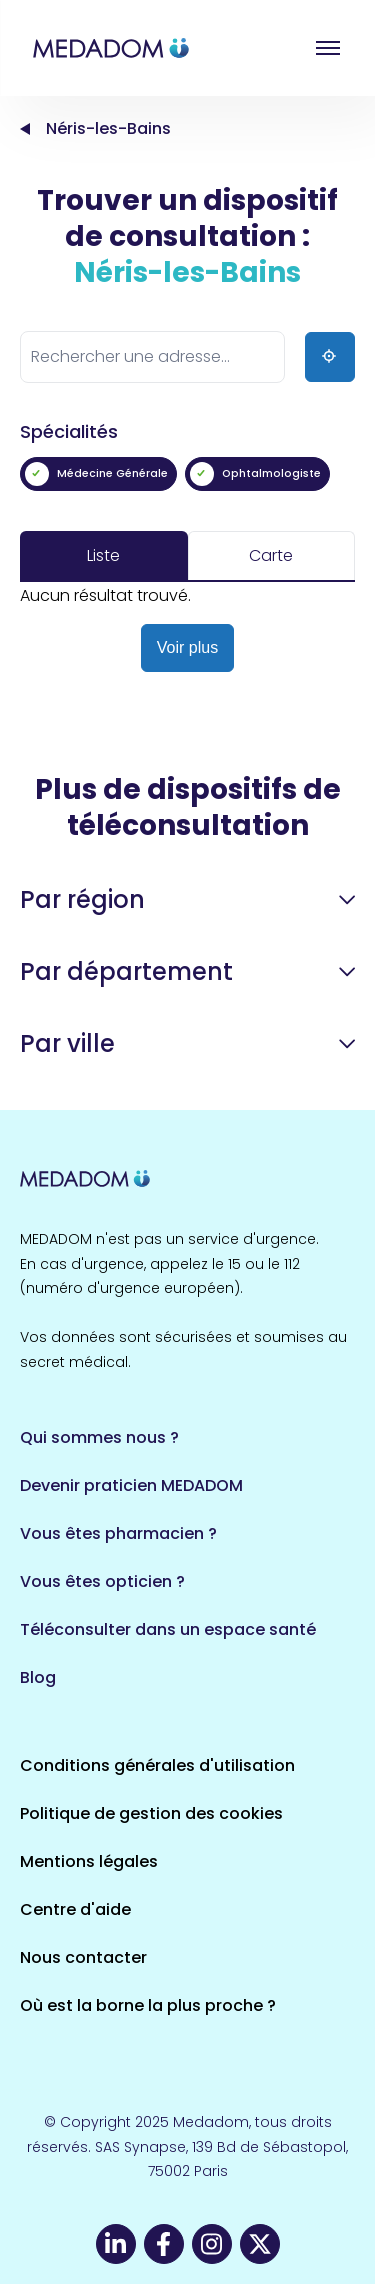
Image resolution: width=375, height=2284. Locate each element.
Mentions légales (89, 1861)
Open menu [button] (328, 48)
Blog (38, 1677)
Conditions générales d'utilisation (157, 1765)
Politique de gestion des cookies (151, 1813)
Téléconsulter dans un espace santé (168, 1629)
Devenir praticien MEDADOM (131, 1485)
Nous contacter (83, 1957)
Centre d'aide (75, 1909)
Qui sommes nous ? (99, 1437)
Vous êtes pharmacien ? (118, 1533)
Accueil (25, 129)
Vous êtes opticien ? (102, 1581)
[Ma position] (330, 357)
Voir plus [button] (187, 647)
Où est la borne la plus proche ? (148, 2005)
